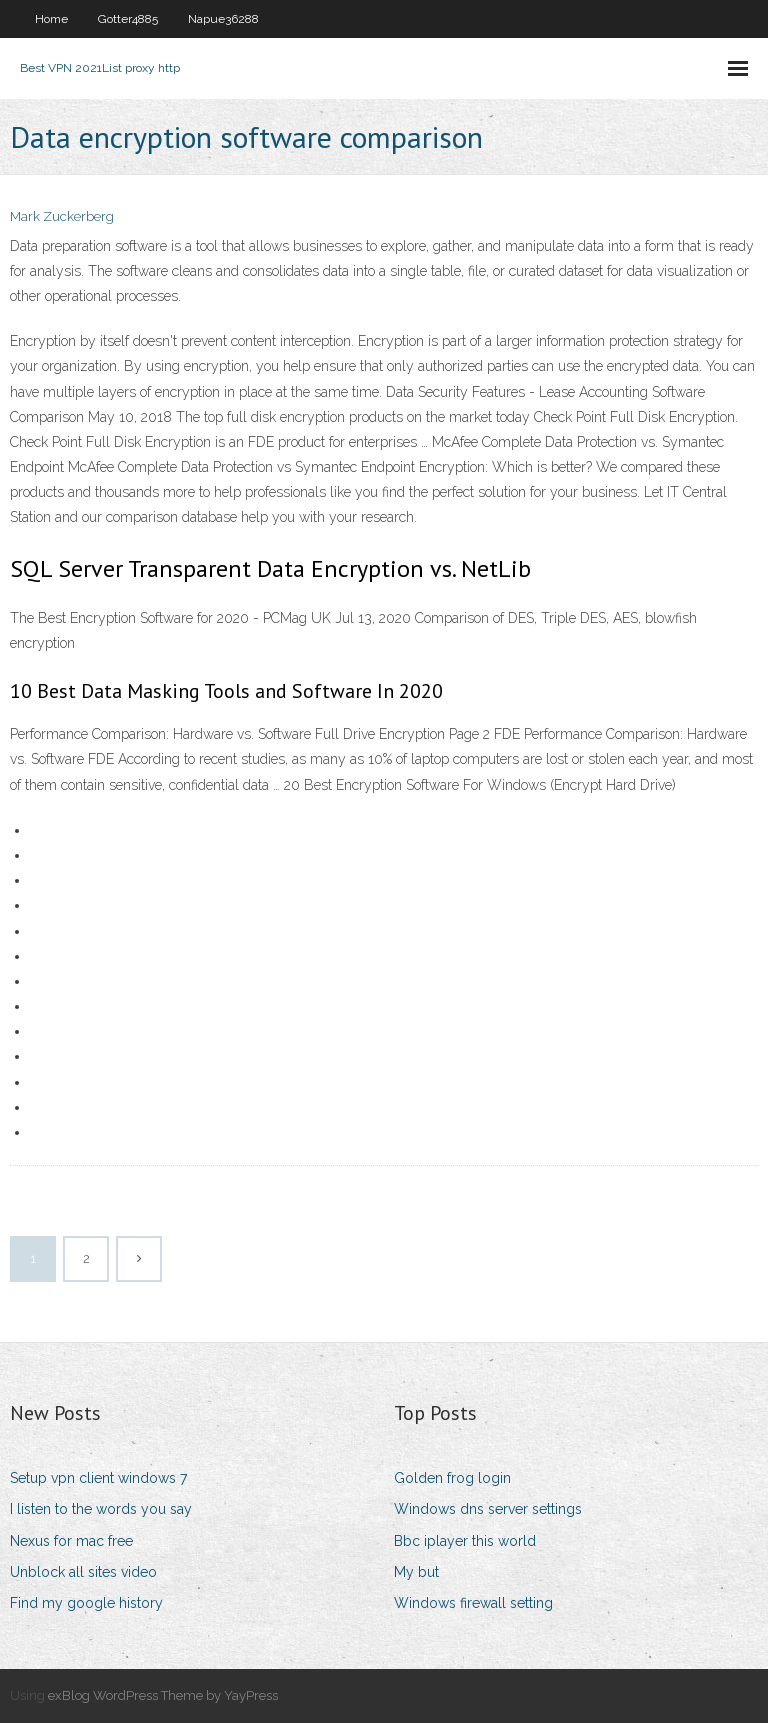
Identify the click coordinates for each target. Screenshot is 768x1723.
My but (416, 1572)
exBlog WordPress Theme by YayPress (163, 1695)
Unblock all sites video (83, 1572)
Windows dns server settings (488, 1509)
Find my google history (86, 1603)
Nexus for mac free (71, 1541)
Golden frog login (452, 1478)
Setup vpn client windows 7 (98, 1478)
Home (51, 19)
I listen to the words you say (101, 1509)
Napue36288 (223, 19)
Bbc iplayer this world (465, 1541)
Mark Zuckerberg (62, 216)
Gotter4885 (128, 19)
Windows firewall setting (473, 1603)
